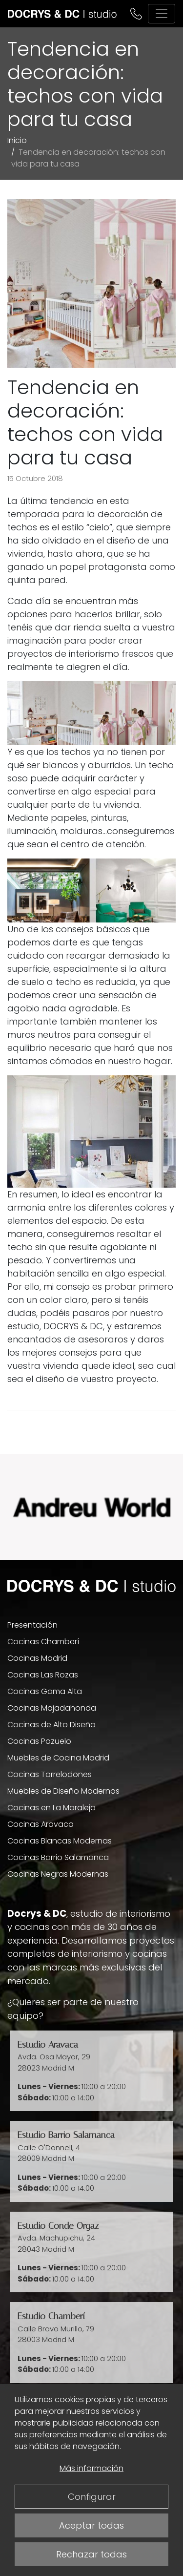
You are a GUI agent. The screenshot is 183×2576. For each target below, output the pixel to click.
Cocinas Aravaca (40, 1824)
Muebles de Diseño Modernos (63, 1791)
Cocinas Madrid (37, 1658)
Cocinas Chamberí (43, 1641)
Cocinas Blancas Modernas (59, 1840)
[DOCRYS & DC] (62, 14)
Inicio (17, 140)
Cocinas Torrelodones (49, 1774)
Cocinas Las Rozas (42, 1674)
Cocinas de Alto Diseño (51, 1724)
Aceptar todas (91, 2525)
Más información (91, 2468)
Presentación (32, 1625)
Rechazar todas (91, 2554)
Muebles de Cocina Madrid (58, 1757)
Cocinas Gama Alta (44, 1691)
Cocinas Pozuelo (39, 1741)
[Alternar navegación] (161, 13)
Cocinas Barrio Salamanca (58, 1857)
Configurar (92, 2497)
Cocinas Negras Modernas (57, 1874)
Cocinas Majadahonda (51, 1708)
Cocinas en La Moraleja (51, 1807)
